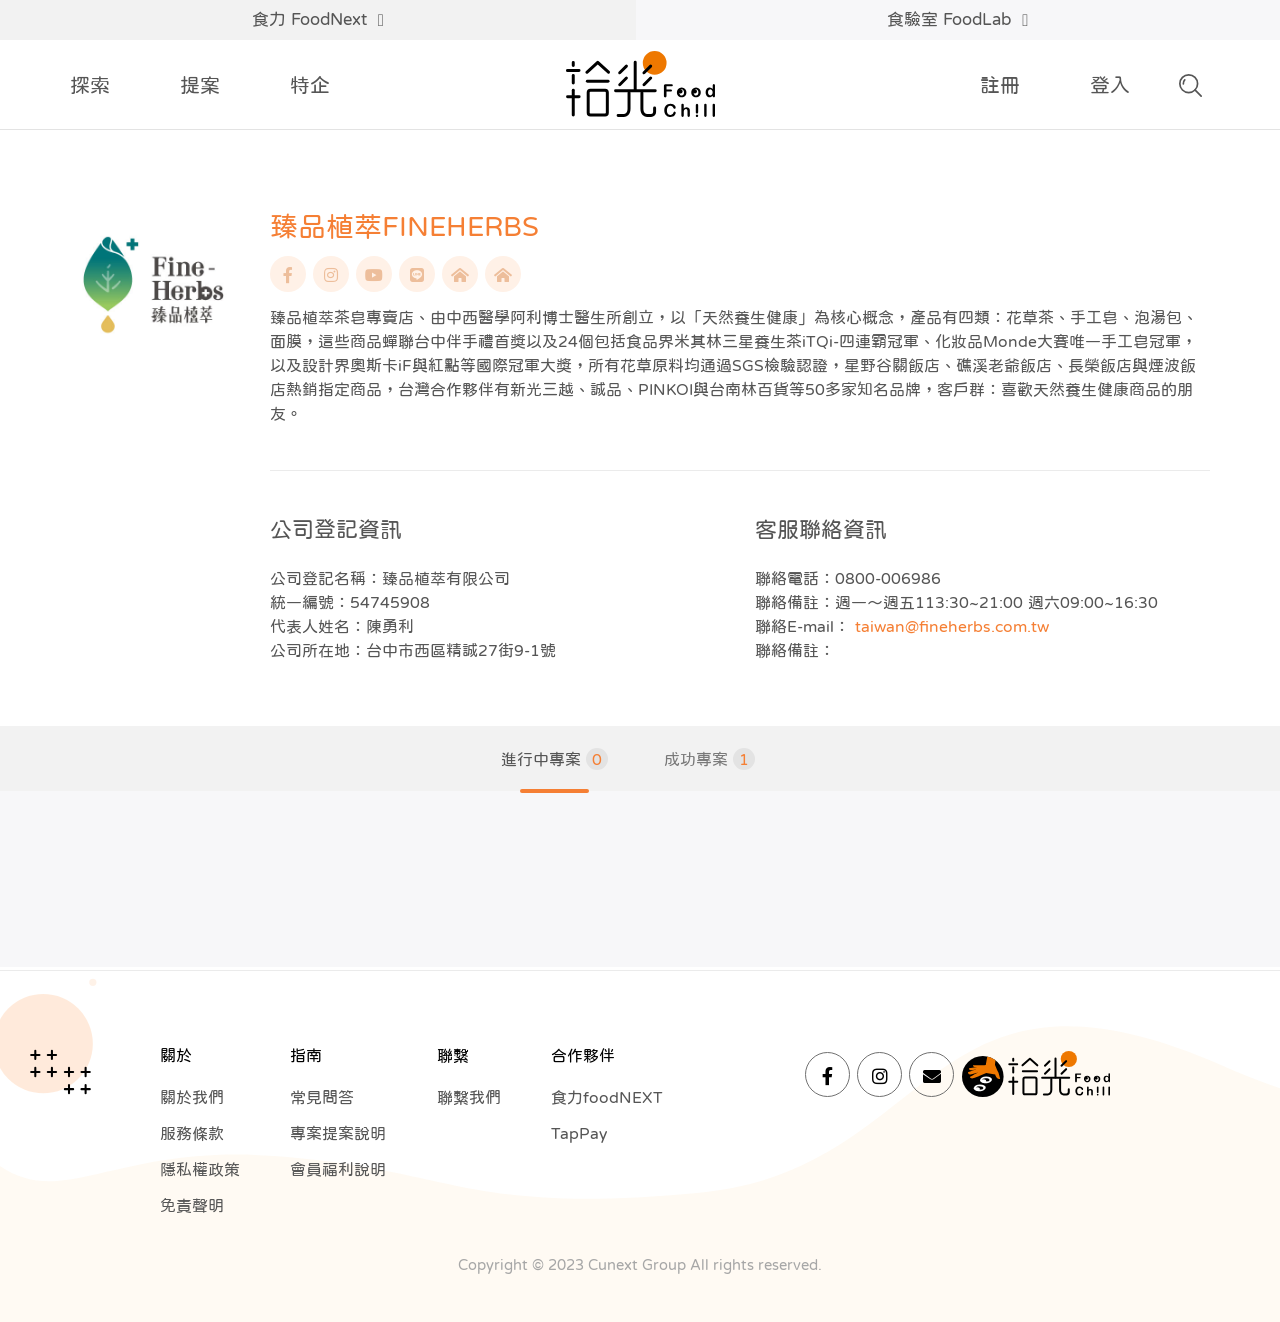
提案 (200, 85)
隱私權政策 (200, 1169)
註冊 (1000, 85)
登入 (1110, 85)
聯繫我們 (469, 1097)
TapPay (579, 1133)
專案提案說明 (338, 1133)
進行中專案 (554, 759)
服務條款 (192, 1133)
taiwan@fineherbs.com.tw (952, 626)
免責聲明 (192, 1205)
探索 (90, 85)
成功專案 (709, 759)
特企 (310, 85)
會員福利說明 (338, 1169)
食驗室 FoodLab (957, 20)
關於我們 (192, 1097)
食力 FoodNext (318, 20)
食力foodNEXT (607, 1097)
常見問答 (322, 1097)
